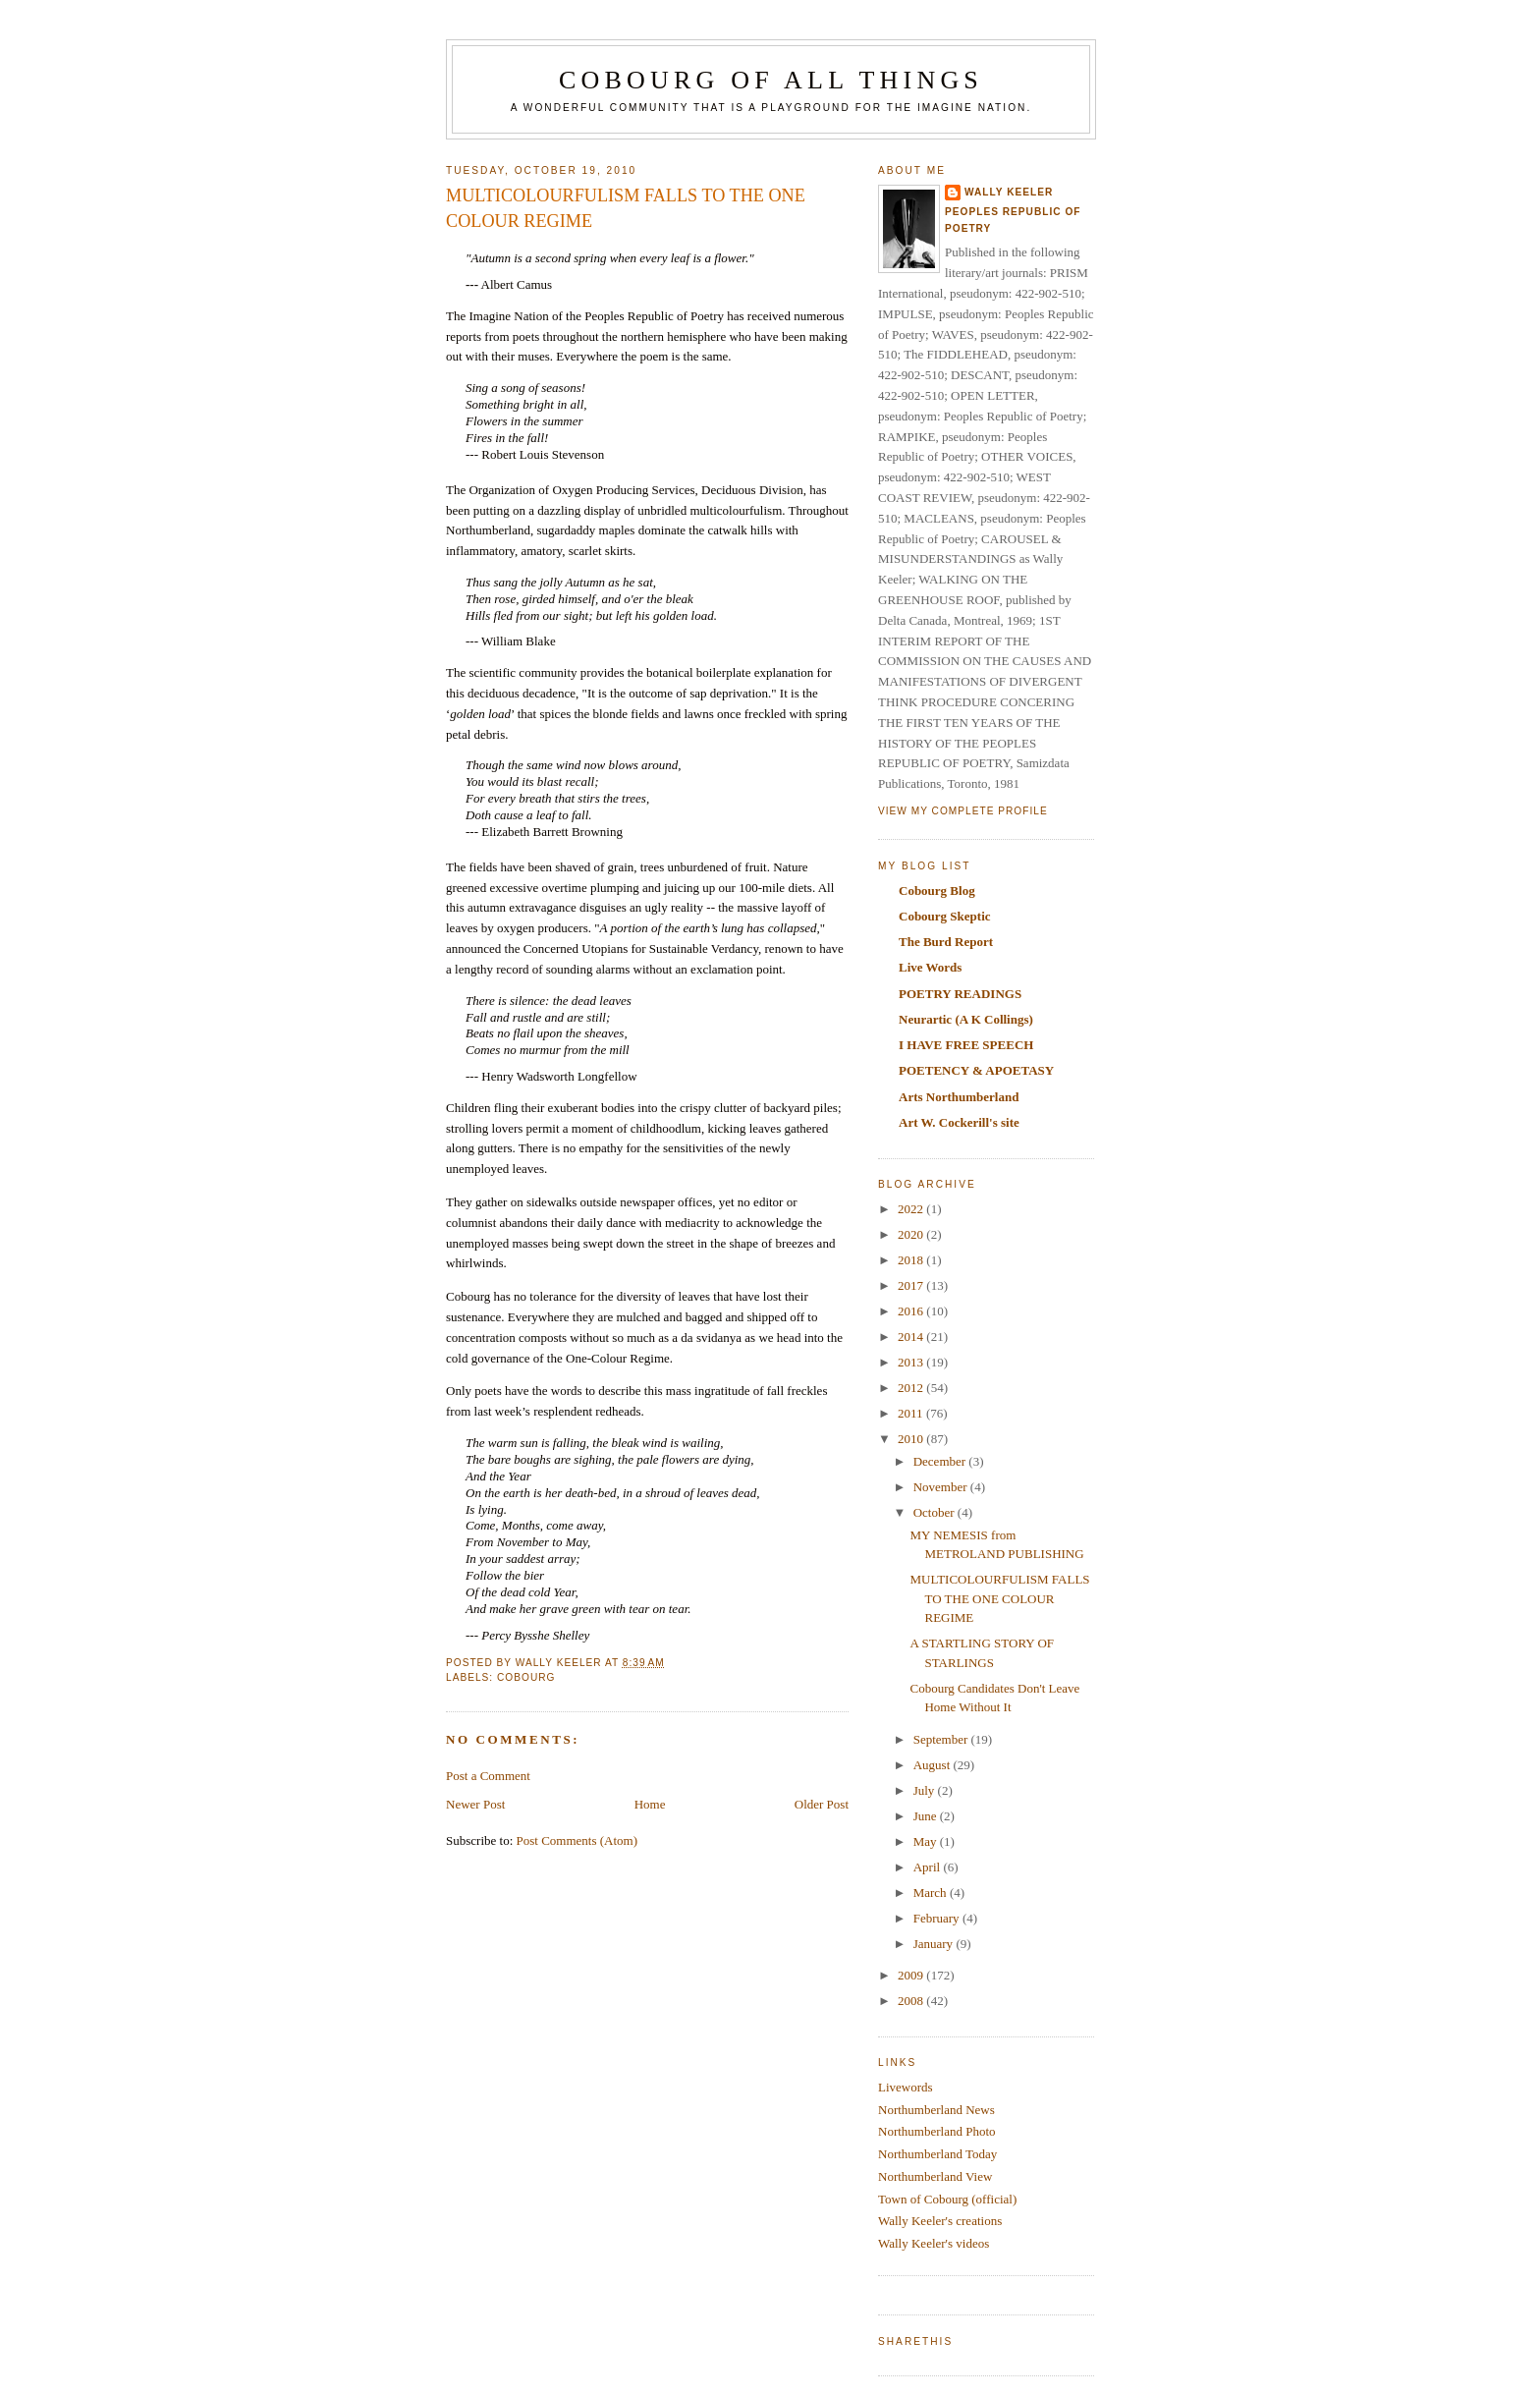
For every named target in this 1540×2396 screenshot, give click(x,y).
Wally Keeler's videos (933, 2243)
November (941, 1486)
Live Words (930, 967)
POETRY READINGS (960, 993)
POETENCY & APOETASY (976, 1070)
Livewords (905, 2087)
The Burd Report (946, 941)
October (935, 1512)
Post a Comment (488, 1775)
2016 (912, 1311)
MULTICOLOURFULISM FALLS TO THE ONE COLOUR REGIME (999, 1598)
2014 (912, 1336)
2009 (912, 1975)
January (935, 1943)
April (928, 1867)
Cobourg (526, 1677)
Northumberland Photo (937, 2131)
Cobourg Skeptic (945, 916)
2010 (912, 1438)
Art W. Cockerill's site (959, 1122)
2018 (912, 1260)
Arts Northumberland (958, 1096)
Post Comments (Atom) (577, 1840)
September (942, 1739)
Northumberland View (935, 2176)
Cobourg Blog (937, 890)
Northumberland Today (937, 2153)
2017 (912, 1285)
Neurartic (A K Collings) (966, 1019)
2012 (912, 1387)
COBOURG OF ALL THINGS (771, 80)
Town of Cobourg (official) (947, 2199)
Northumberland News (936, 2109)
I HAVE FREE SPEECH (966, 1044)
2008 (912, 2000)
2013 (912, 1362)
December (941, 1461)
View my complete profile (963, 811)
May (926, 1841)
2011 (912, 1413)
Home (650, 1804)
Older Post (822, 1804)
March (931, 1892)
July (925, 1790)
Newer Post (475, 1804)
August (933, 1764)
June (926, 1816)
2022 (912, 1208)
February (937, 1918)
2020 (912, 1234)
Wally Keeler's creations (940, 2220)
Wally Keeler (1008, 192)
